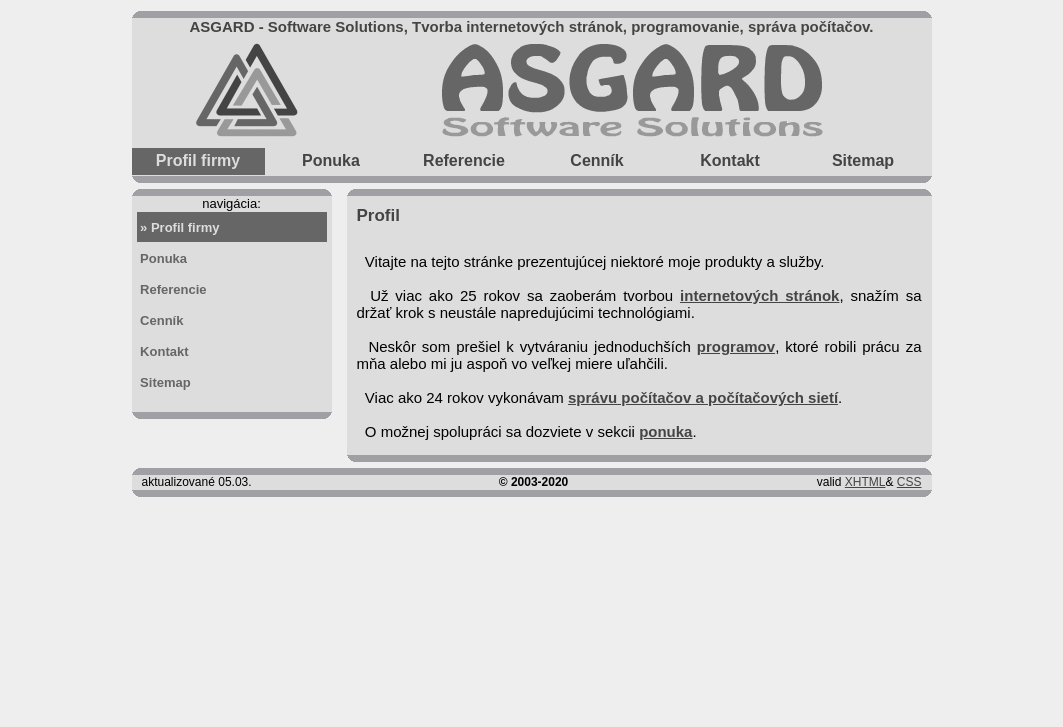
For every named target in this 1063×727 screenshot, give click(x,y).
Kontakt (730, 158)
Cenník (596, 158)
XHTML (865, 482)
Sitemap (863, 158)
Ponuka (331, 158)
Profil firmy (198, 160)
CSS (909, 482)
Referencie (464, 158)
